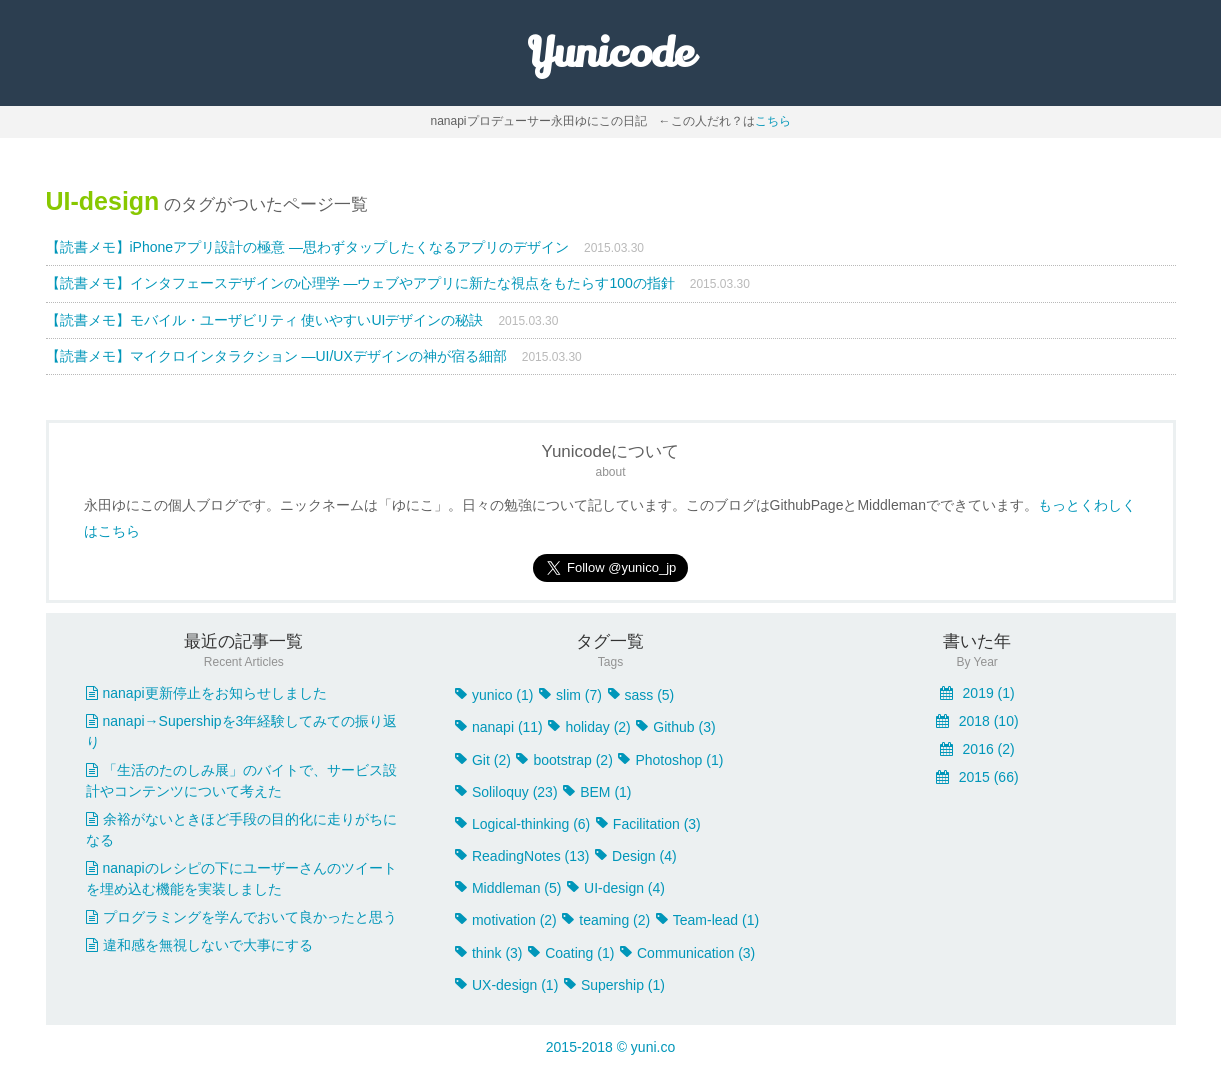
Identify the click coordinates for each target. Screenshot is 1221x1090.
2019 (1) (977, 693)
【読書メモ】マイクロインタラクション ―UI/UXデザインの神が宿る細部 (276, 356)
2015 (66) (977, 777)
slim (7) (570, 695)
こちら (773, 121)
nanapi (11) (499, 727)
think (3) (489, 953)
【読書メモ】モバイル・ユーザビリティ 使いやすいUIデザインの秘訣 (265, 320)
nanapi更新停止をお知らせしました (206, 693)
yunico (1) (494, 695)
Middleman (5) (508, 888)
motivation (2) (506, 920)
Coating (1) (571, 953)
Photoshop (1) (670, 760)
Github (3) (675, 727)
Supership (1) (614, 985)
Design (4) (636, 856)
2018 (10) (977, 721)
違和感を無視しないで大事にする (199, 945)
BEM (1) (597, 792)
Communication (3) (687, 953)
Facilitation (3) (648, 824)
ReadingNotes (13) (522, 856)
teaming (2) (606, 920)
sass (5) (641, 695)
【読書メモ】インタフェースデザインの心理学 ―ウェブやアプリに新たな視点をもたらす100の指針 (360, 283)
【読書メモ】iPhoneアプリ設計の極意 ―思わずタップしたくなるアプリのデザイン (307, 247)
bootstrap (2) (564, 760)
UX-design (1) (506, 985)
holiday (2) (589, 727)
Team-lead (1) (707, 920)
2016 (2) (977, 749)
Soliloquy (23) (506, 792)
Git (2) (483, 760)
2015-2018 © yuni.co (610, 1047)
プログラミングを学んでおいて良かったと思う (241, 917)
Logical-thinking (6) (522, 824)
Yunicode (610, 53)
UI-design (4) (616, 888)
